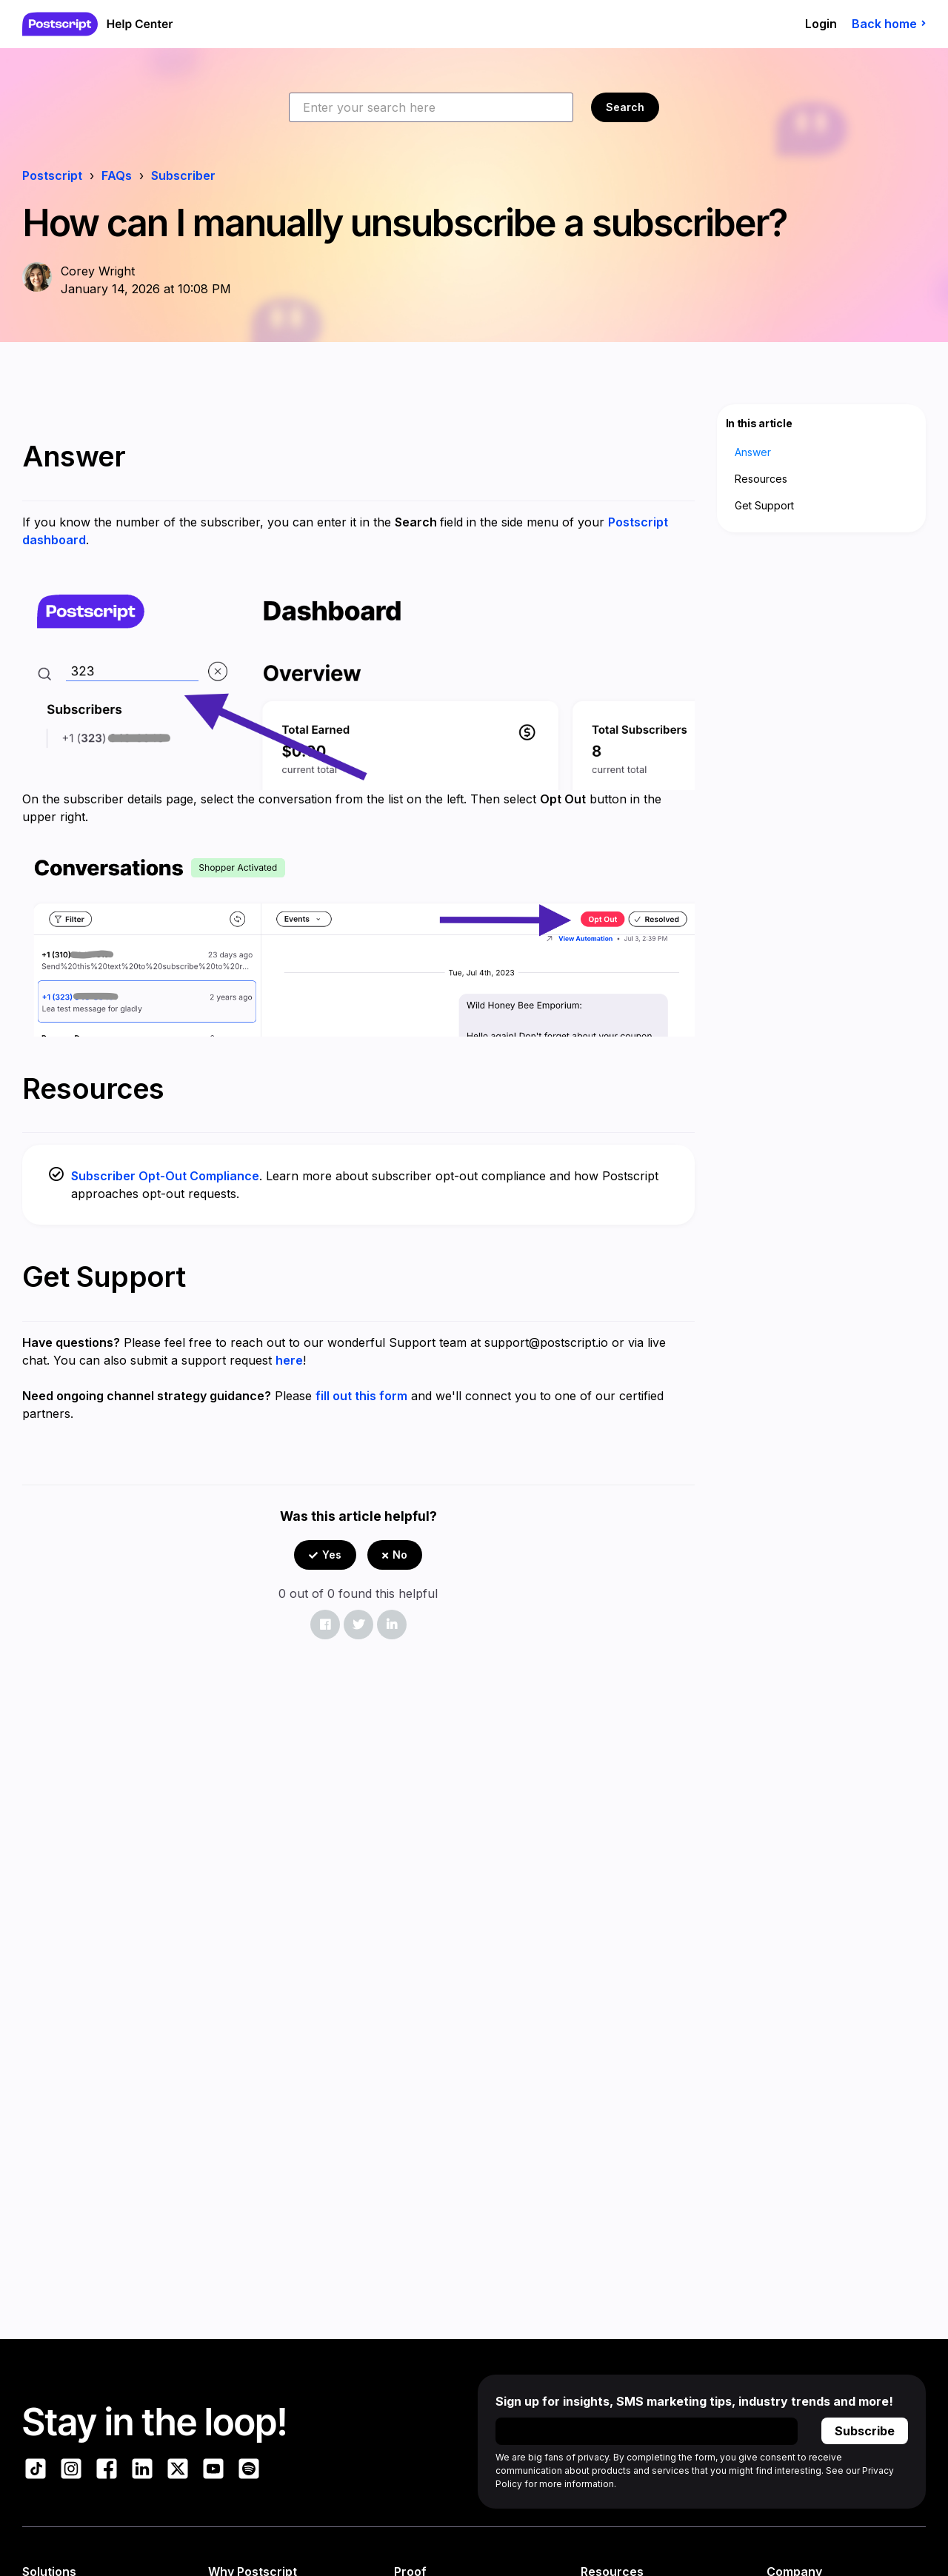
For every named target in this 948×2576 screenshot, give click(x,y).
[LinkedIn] (392, 1624)
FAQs (116, 175)
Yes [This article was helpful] (331, 1554)
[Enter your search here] (431, 107)
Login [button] (821, 23)
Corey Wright (98, 271)
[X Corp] (358, 1624)
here (289, 1360)
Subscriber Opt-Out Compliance (165, 1175)
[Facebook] (325, 1624)
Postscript (52, 175)
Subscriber (183, 175)
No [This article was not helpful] (400, 1554)
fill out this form (361, 1395)
